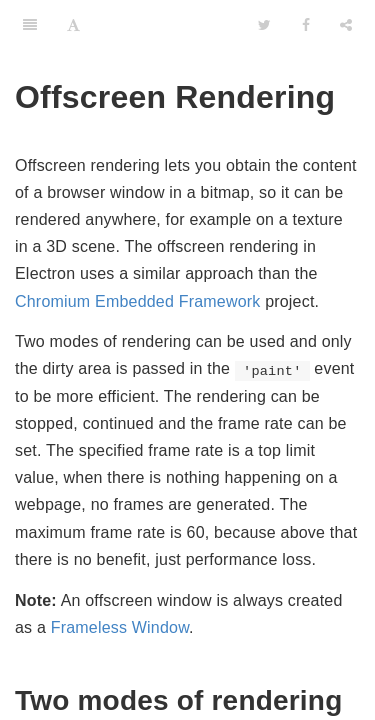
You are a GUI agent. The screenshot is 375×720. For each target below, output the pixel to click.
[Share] (346, 25)
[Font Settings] (73, 25)
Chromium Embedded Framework (137, 301)
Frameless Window (120, 627)
